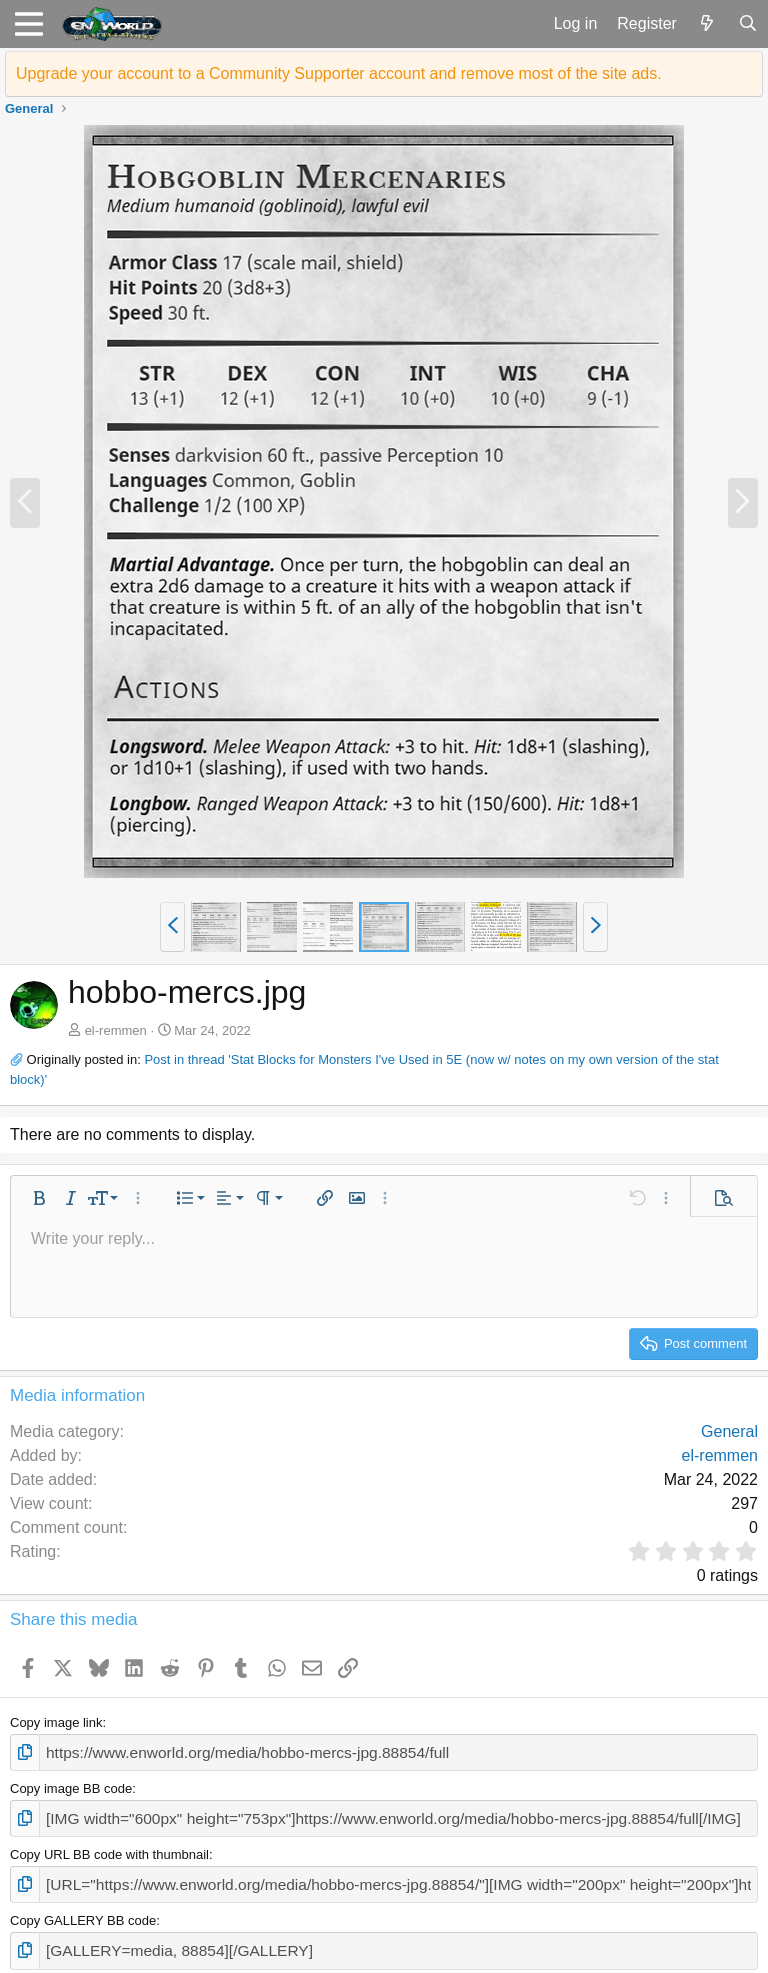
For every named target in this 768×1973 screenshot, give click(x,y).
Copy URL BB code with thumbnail (109, 1847)
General (729, 1431)
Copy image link (56, 1722)
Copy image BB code (71, 1784)
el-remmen (116, 1030)
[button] (28, 24)
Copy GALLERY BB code (83, 1909)
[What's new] (707, 24)
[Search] (747, 24)
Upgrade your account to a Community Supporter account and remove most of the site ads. (339, 73)
